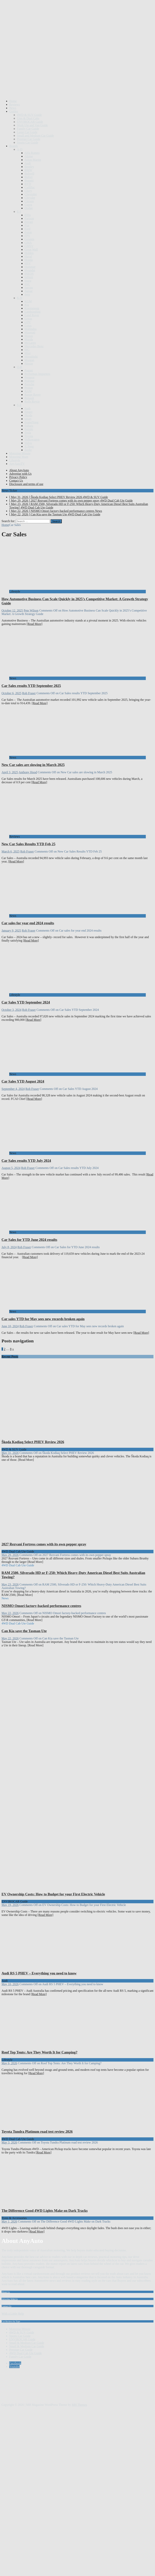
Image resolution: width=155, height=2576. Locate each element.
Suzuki (29, 429)
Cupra (28, 204)
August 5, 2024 (11, 1168)
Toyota (29, 436)
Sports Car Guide (27, 142)
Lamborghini (32, 311)
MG (27, 349)
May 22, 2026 (10, 1613)
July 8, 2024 (9, 1247)
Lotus (28, 325)
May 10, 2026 (10, 1984)
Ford (27, 228)
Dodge (29, 208)
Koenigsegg (32, 308)
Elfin (28, 215)
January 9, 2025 (11, 930)
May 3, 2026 (9, 2142)
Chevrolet (31, 194)
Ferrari (29, 222)
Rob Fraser (29, 693)
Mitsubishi (31, 356)
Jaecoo (29, 287)
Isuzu (28, 280)
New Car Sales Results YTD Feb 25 (28, 844)
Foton (28, 232)
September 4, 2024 (13, 1088)
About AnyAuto (19, 470)
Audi (28, 163)
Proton (29, 387)
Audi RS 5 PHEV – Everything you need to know (39, 1973)
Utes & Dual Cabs (28, 118)
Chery (28, 190)
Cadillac (30, 187)
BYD (28, 184)
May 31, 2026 (10, 1452)
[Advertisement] (36, 60)
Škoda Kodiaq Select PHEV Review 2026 (33, 1442)
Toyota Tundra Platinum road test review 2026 (37, 2131)
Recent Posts (10, 1356)
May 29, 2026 (10, 1555)
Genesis (29, 239)
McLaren (30, 342)
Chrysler (30, 197)
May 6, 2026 (9, 2063)
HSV (28, 263)
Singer (29, 412)
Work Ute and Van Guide (32, 125)
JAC (27, 284)
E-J (19, 211)
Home (13, 101)
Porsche (29, 384)
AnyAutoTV (17, 463)
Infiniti (29, 277)
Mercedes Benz (34, 346)
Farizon (29, 218)
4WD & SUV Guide (29, 114)
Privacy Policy (18, 477)
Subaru (29, 425)
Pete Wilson (31, 610)
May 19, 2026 (10, 1905)
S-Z (19, 405)
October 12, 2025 (12, 610)
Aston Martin (33, 159)
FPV (27, 235)
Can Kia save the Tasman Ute (24, 1631)
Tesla (28, 432)
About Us (6, 2292)
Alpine (29, 156)
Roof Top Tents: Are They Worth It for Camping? (40, 2052)
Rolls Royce (32, 401)
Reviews (14, 104)
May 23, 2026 (10, 1584)
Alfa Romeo (32, 152)
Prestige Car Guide (28, 139)
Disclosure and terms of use (26, 484)
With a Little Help (13, 2313)
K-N (19, 298)
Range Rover (33, 394)
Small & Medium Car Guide (26, 2342)
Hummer (30, 266)
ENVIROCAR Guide (30, 121)
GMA (28, 242)
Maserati (30, 332)
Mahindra (30, 329)
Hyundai (30, 270)
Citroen (29, 201)
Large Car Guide (27, 132)
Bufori (29, 177)
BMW (28, 170)
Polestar (30, 380)
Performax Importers (37, 374)
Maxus (29, 336)
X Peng (29, 446)
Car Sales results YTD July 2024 (26, 1161)
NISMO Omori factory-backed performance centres (41, 1606)
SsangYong (31, 422)
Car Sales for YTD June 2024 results (29, 1240)
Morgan (29, 360)
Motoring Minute (20, 453)
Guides (13, 111)
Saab (28, 408)
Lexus (28, 318)
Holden (29, 253)
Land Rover (32, 315)
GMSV (29, 246)
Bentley (29, 166)
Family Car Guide (28, 128)
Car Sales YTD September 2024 (26, 1002)
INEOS (29, 273)
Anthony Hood (28, 772)
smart (28, 418)
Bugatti (29, 180)
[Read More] (34, 624)
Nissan (29, 363)
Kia (27, 304)
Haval (28, 256)
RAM (28, 391)
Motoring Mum (18, 456)
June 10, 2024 (10, 1326)
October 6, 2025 (11, 693)
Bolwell (29, 173)
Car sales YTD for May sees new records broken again (43, 1319)
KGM (28, 301)
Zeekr (28, 449)
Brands (13, 146)
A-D (19, 149)
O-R (19, 367)
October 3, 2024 (11, 1009)
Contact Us (16, 480)
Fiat (27, 225)
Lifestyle (14, 460)
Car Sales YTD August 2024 (23, 1081)
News (12, 108)
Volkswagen (32, 439)
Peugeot (30, 377)
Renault (29, 398)
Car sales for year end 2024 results (28, 923)
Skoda (28, 415)
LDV (28, 322)
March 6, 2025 (11, 851)
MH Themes (79, 2404)
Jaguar (29, 291)
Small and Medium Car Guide (35, 135)
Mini (28, 353)
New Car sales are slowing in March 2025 (33, 765)
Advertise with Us (20, 473)
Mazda (29, 339)
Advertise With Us (10, 2299)
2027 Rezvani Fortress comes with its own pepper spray (44, 1544)
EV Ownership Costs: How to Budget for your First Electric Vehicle (53, 1894)
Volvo (28, 443)
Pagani (29, 370)
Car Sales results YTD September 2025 (31, 686)
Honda (29, 260)
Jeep (27, 294)
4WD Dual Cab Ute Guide (25, 2353)
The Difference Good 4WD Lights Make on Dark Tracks (45, 2211)
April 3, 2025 (10, 772)
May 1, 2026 (9, 2221)
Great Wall (31, 249)
